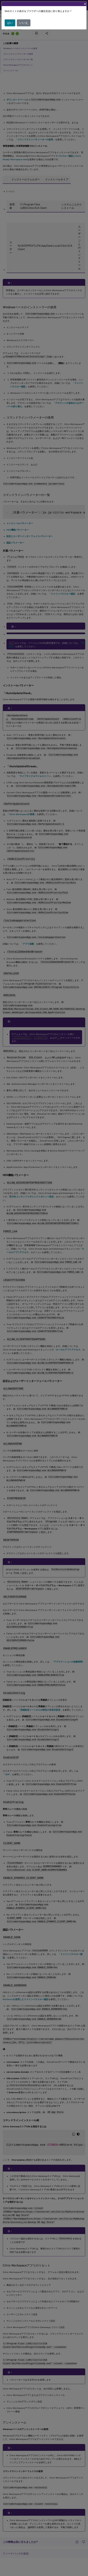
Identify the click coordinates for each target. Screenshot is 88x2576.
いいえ (23, 20)
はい (10, 20)
